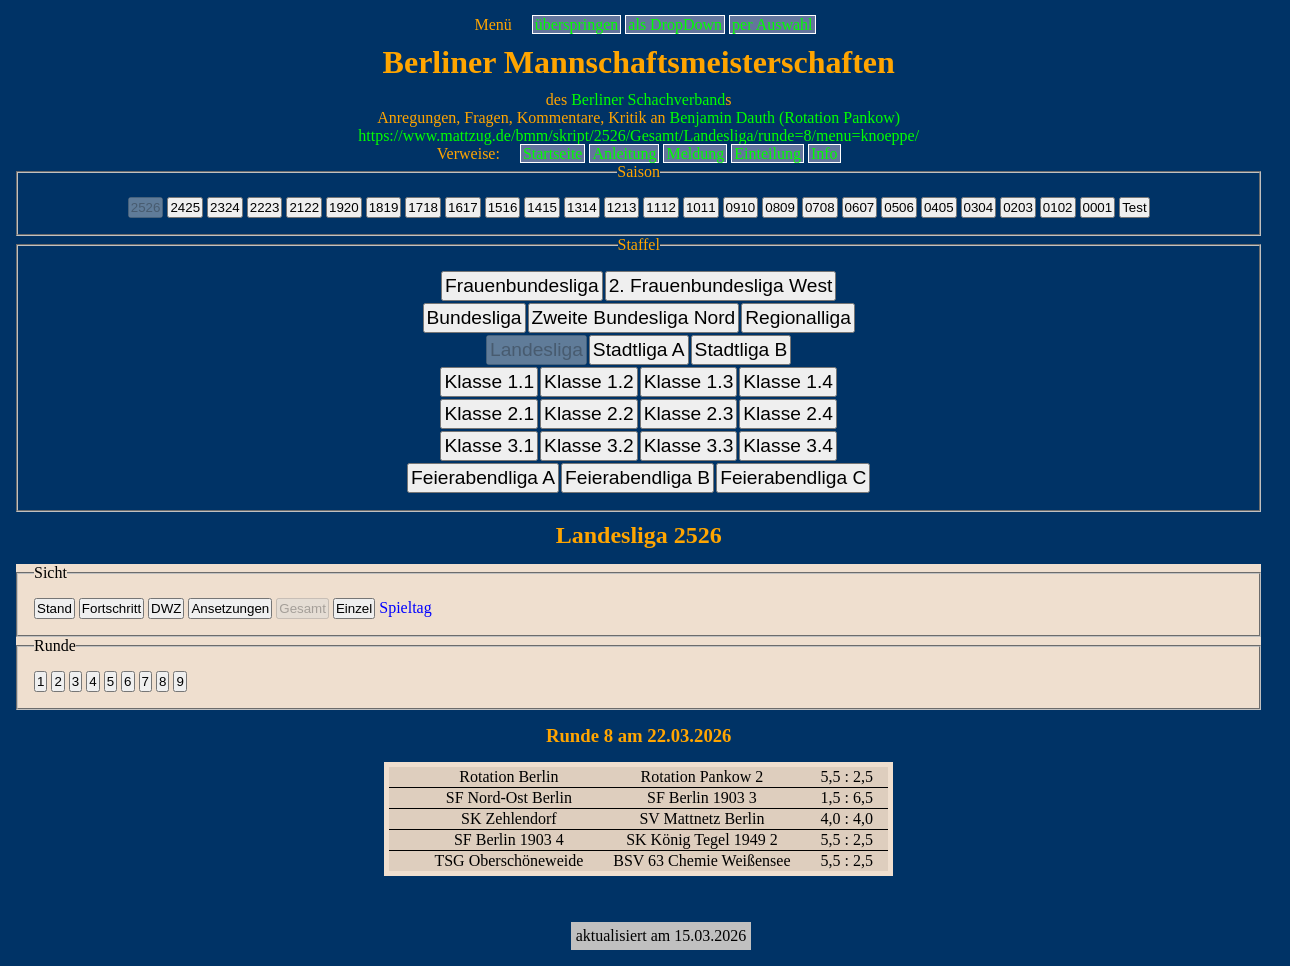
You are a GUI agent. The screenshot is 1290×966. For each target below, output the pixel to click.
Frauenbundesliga (522, 285)
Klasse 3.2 (589, 445)
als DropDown (675, 24)
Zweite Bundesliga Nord (634, 317)
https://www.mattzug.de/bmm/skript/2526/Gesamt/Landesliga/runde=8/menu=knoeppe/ (638, 135)
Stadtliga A (639, 349)
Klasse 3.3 (689, 445)
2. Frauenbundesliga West (721, 285)
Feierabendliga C (793, 477)
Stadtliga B (741, 349)
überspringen (577, 24)
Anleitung (624, 153)
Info (824, 153)
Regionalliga (798, 317)
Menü (492, 24)
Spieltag (405, 607)
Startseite (553, 153)
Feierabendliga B (637, 477)
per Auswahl (772, 24)
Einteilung (767, 153)
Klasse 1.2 (589, 381)
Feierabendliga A (483, 477)
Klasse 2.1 (489, 413)
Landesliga (536, 349)
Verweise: (468, 153)
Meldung (695, 153)
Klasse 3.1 (489, 445)
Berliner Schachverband (648, 99)
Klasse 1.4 (788, 381)
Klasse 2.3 (689, 413)
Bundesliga (474, 317)
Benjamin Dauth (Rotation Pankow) (785, 117)
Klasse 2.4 (788, 413)
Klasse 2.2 (589, 413)
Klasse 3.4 (788, 445)
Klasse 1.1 (489, 381)
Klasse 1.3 (689, 381)
